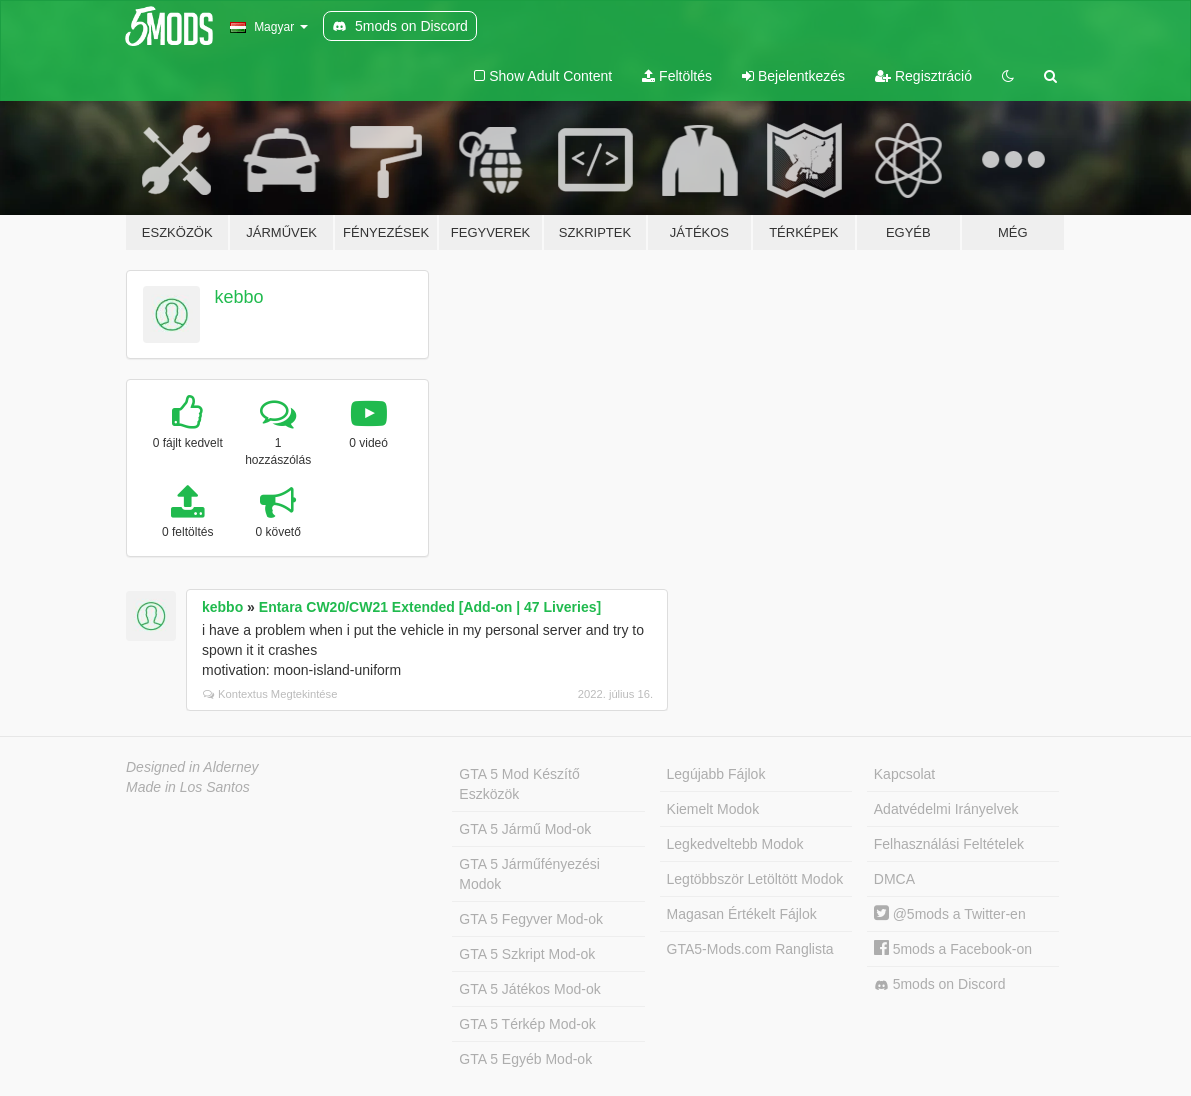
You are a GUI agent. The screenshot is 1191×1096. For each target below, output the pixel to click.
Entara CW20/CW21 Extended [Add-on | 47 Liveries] (430, 607)
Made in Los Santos (188, 787)
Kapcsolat (904, 774)
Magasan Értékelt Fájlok (742, 914)
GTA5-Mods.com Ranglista (750, 949)
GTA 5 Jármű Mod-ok (525, 829)
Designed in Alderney (192, 767)
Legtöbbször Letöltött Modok (755, 879)
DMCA (894, 879)
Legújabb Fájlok (716, 774)
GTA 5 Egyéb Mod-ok (525, 1059)
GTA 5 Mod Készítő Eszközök (519, 784)
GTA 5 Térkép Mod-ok (527, 1024)
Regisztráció (923, 76)
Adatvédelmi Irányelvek (946, 809)
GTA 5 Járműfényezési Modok (529, 874)
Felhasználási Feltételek (949, 844)
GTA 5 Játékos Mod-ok (529, 989)
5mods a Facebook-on (953, 949)
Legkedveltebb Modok (735, 844)
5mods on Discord (940, 984)
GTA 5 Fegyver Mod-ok (531, 919)
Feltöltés (677, 76)
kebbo (239, 297)
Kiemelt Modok (713, 809)
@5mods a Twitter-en (950, 914)
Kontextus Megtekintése (270, 694)
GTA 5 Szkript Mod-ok (527, 954)
